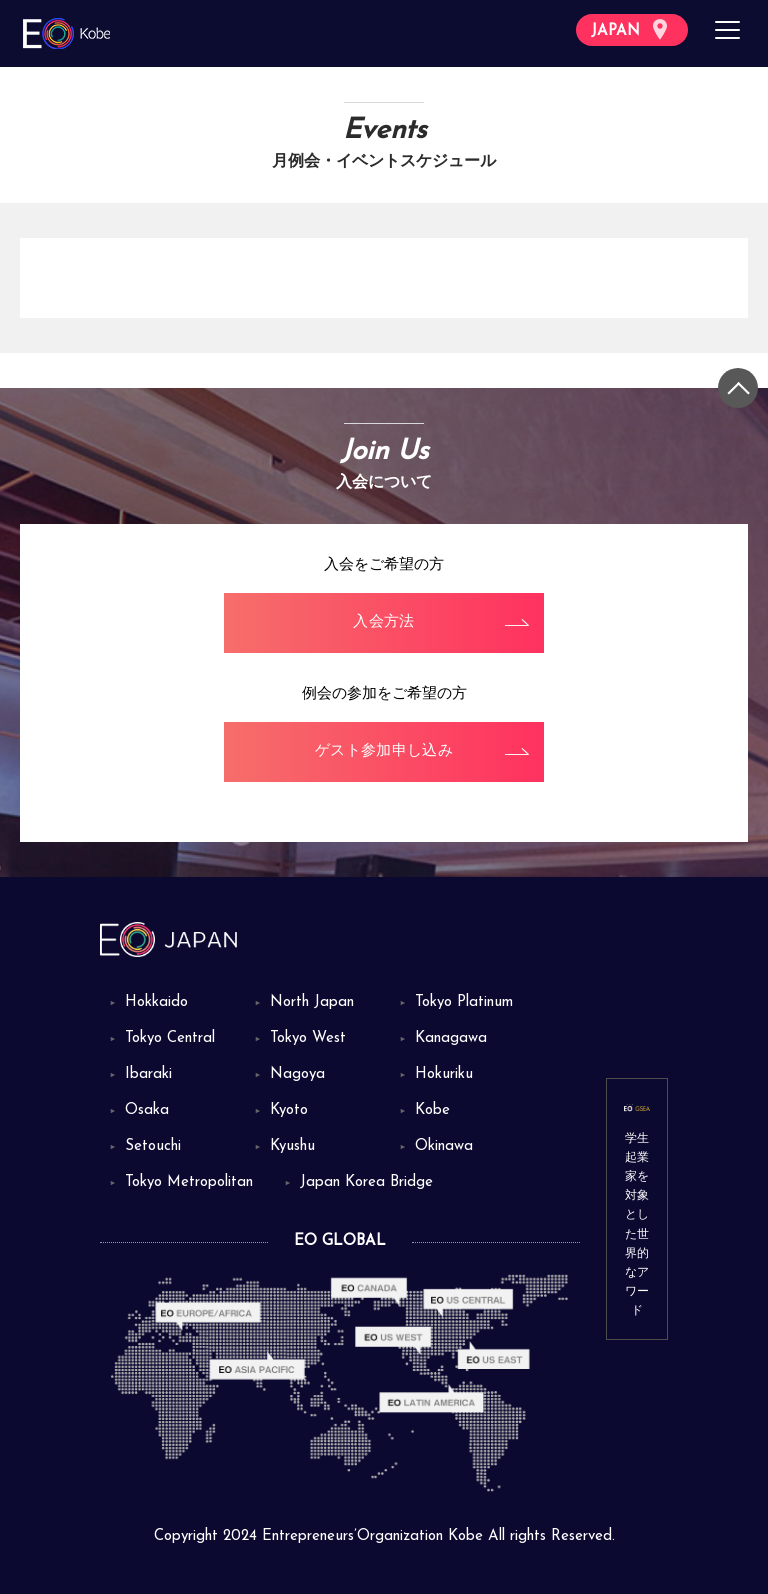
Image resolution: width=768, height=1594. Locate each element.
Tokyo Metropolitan (189, 1182)
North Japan (312, 1002)
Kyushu (292, 1146)
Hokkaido (156, 1002)
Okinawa (444, 1146)
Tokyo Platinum (464, 1002)
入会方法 (384, 622)
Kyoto (289, 1110)
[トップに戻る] (738, 388)
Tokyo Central (170, 1038)
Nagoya (297, 1074)
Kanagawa (451, 1038)
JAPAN (629, 29)
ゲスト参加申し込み (384, 751)
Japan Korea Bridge (366, 1182)
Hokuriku (444, 1074)
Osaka (147, 1110)
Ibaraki (148, 1074)
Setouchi (153, 1146)
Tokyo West (308, 1038)
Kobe (432, 1110)
